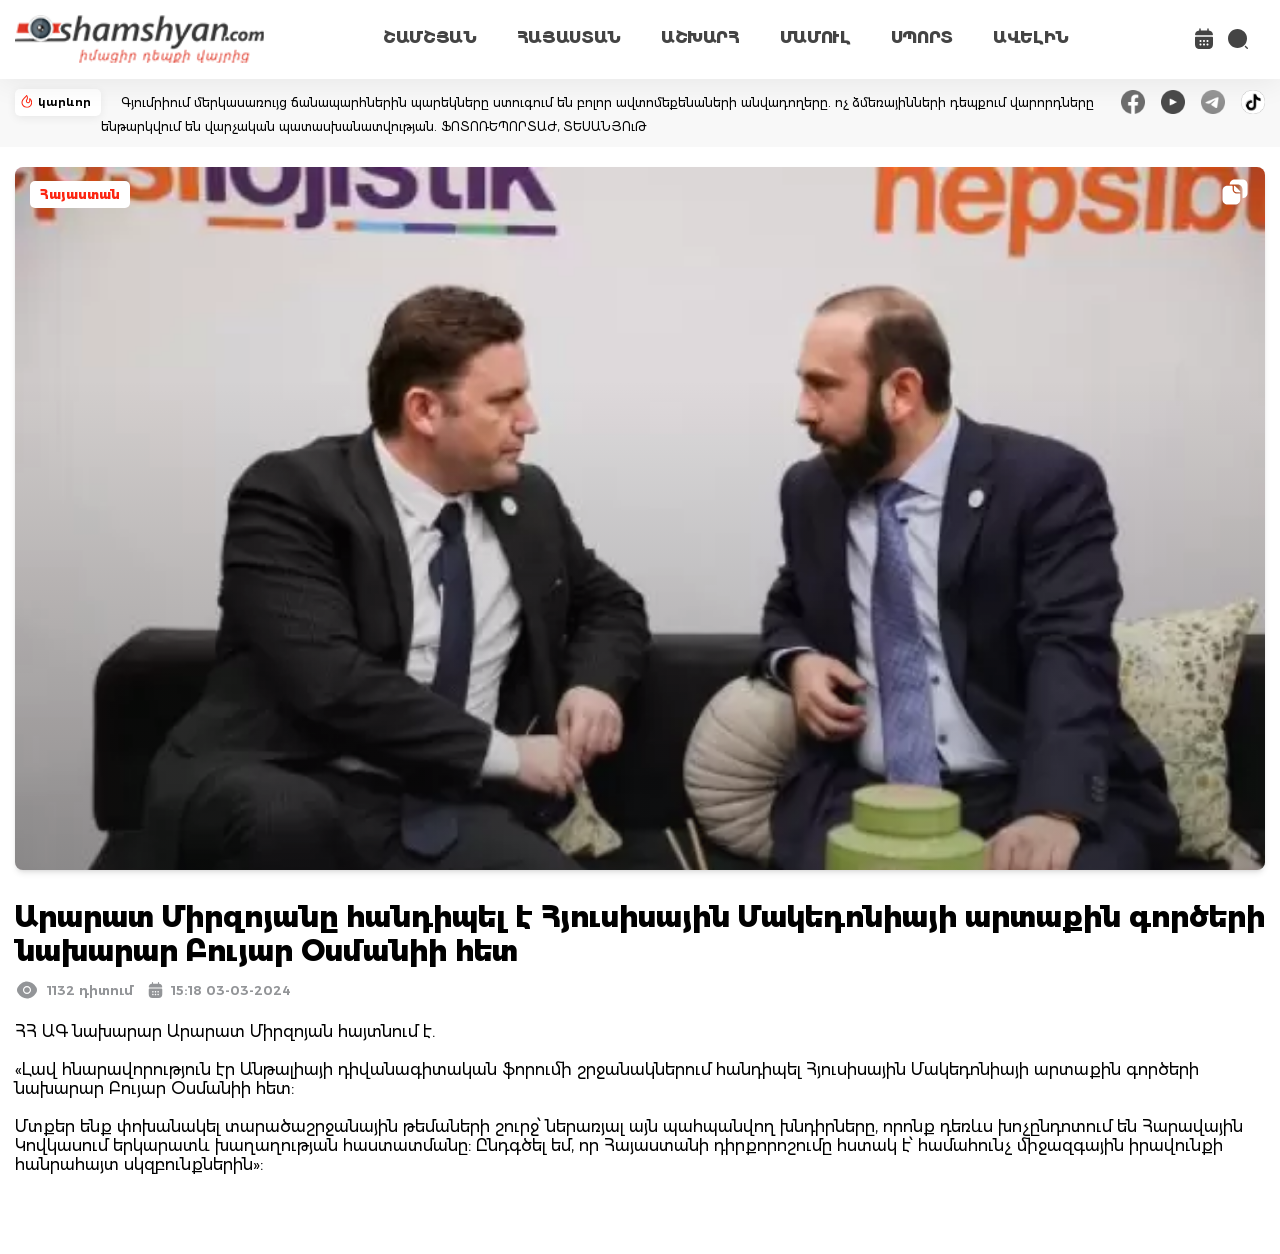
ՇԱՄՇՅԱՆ (430, 37)
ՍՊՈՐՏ (922, 37)
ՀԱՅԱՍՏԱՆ (569, 37)
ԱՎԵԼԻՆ (1031, 37)
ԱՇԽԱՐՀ (700, 37)
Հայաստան (80, 194)
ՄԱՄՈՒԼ (815, 37)
